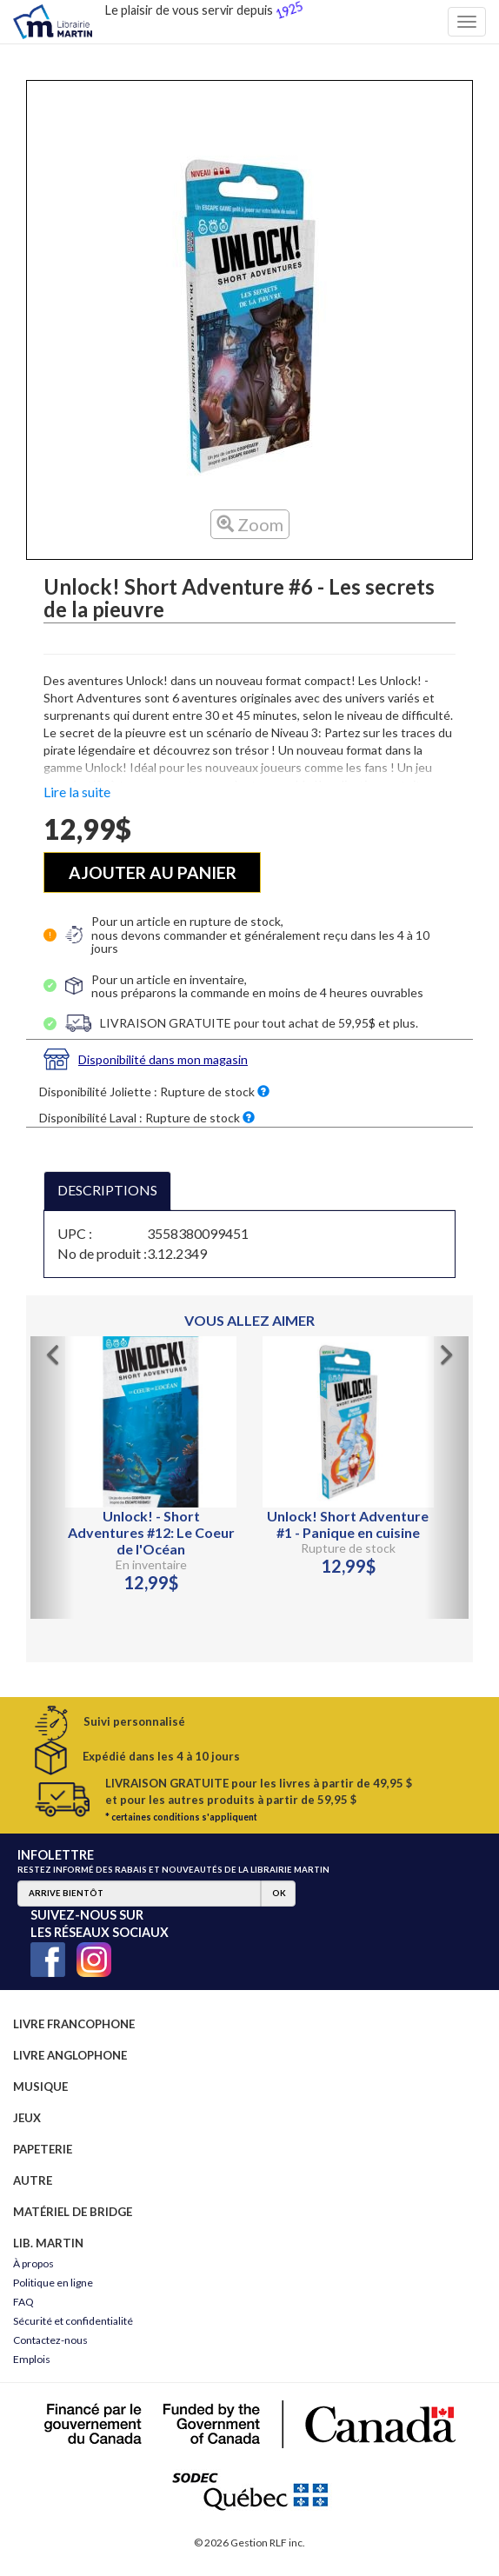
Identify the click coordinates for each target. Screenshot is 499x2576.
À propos (33, 2263)
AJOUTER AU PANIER (152, 872)
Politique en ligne (53, 2282)
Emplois (31, 2359)
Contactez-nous (50, 2339)
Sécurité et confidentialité (73, 2320)
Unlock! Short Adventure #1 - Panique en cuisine (348, 1524)
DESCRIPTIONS (107, 1189)
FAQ (23, 2301)
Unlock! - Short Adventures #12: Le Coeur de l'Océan (151, 1532)
